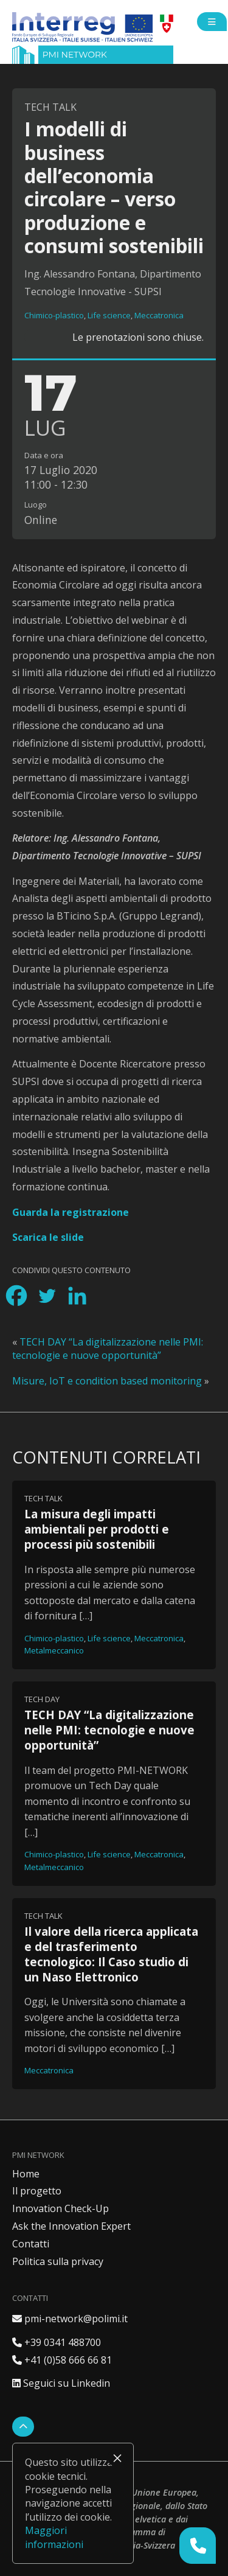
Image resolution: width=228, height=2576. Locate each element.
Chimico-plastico (54, 315)
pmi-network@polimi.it (70, 2318)
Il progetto (36, 2190)
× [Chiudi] (117, 2457)
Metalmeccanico (54, 1650)
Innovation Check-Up (60, 2208)
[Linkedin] (77, 1296)
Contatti (30, 2243)
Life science (109, 315)
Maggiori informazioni (54, 2537)
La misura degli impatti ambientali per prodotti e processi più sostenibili (96, 1529)
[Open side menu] (212, 21)
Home (26, 2173)
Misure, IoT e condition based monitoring (107, 1380)
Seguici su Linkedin (61, 2383)
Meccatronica (159, 315)
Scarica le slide (48, 1237)
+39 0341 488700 (56, 2342)
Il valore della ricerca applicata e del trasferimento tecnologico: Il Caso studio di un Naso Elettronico (111, 1954)
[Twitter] (47, 1296)
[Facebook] (16, 1296)
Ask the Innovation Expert (71, 2226)
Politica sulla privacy (57, 2261)
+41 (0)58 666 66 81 (62, 2360)
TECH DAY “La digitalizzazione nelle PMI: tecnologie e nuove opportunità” (107, 1348)
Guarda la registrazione (70, 1212)
